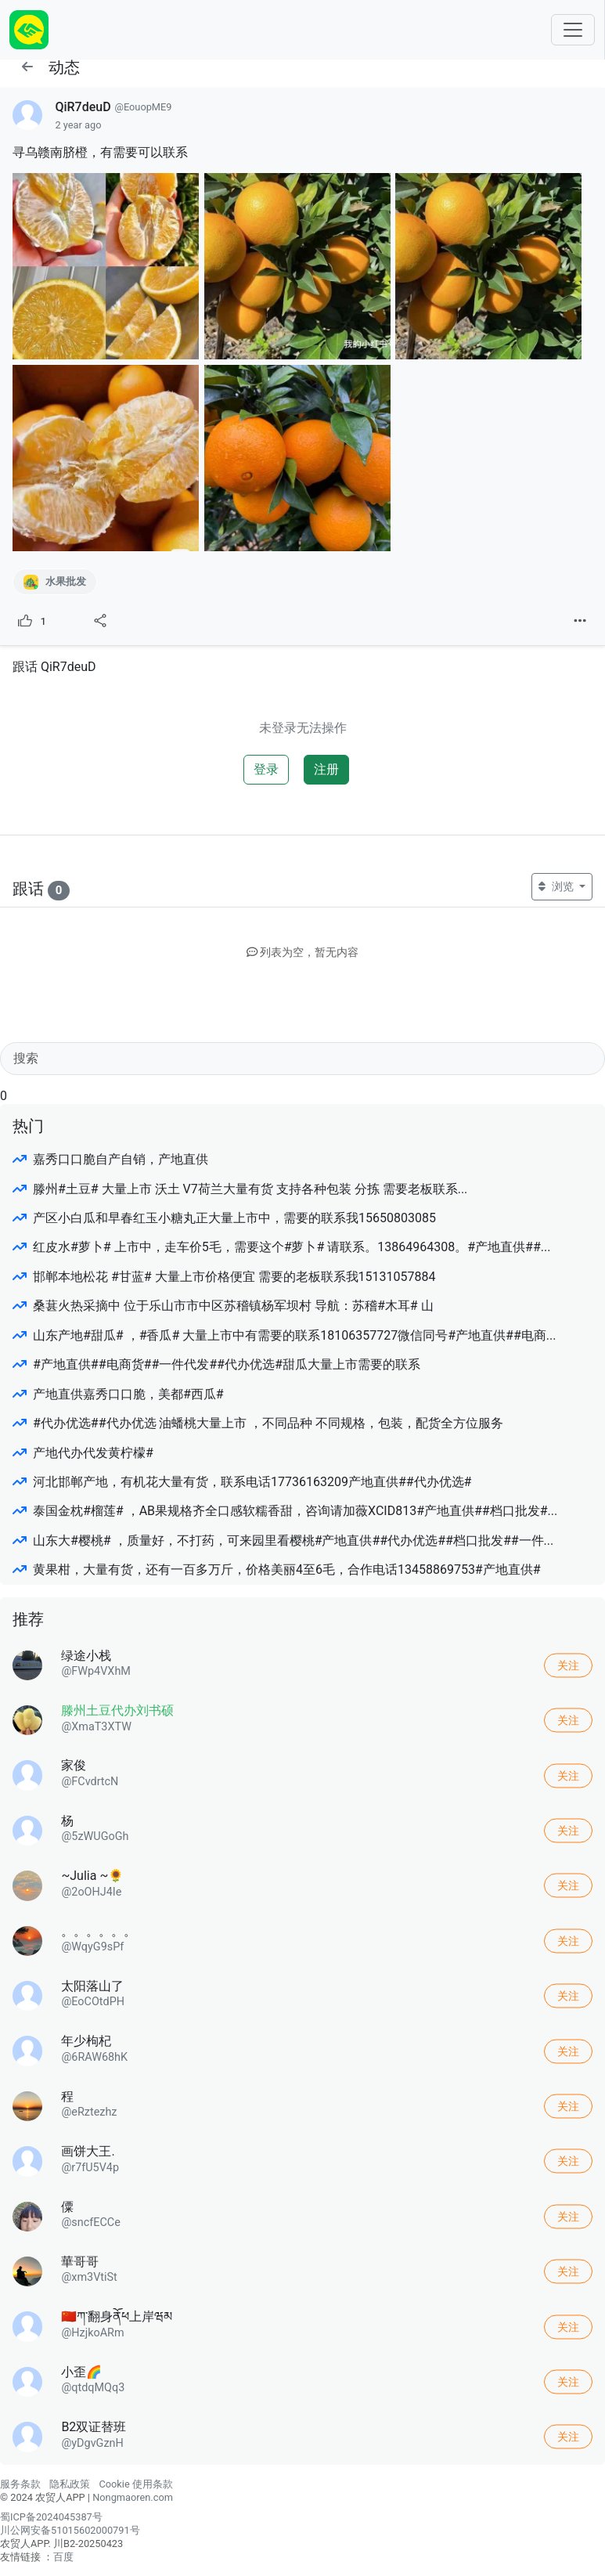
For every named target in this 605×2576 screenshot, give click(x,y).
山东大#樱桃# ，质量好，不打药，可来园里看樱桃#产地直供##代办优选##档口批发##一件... (283, 1540)
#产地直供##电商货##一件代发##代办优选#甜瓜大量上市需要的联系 (216, 1364)
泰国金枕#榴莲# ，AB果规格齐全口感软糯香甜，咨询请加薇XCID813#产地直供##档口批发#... (285, 1510)
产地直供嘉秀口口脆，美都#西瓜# (118, 1394)
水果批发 (54, 582)
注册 (326, 769)
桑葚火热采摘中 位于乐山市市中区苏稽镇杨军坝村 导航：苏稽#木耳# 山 (223, 1305)
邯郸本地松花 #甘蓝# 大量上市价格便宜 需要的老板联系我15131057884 (224, 1276)
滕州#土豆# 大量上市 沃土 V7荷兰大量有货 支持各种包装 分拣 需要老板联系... (240, 1189)
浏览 (557, 886)
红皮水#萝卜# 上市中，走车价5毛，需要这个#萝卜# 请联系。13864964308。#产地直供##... (281, 1246)
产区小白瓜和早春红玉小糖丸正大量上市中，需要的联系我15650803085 (224, 1217)
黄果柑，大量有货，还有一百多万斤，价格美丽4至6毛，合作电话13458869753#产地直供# (277, 1569)
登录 (266, 769)
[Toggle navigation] (573, 29)
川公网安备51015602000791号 (70, 2530)
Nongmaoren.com (132, 2497)
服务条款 (20, 2484)
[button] (27, 67)
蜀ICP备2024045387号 (51, 2517)
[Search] (302, 1058)
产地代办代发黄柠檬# (83, 1452)
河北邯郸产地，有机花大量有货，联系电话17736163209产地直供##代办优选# (242, 1481)
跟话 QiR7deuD (54, 666)
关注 (568, 1664)
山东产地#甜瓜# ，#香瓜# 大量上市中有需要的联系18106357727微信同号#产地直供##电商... (284, 1335)
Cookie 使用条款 (135, 2484)
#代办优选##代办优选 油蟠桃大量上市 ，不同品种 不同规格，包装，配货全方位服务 (258, 1423)
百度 (63, 2557)
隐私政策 (69, 2484)
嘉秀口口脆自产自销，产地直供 (110, 1159)
